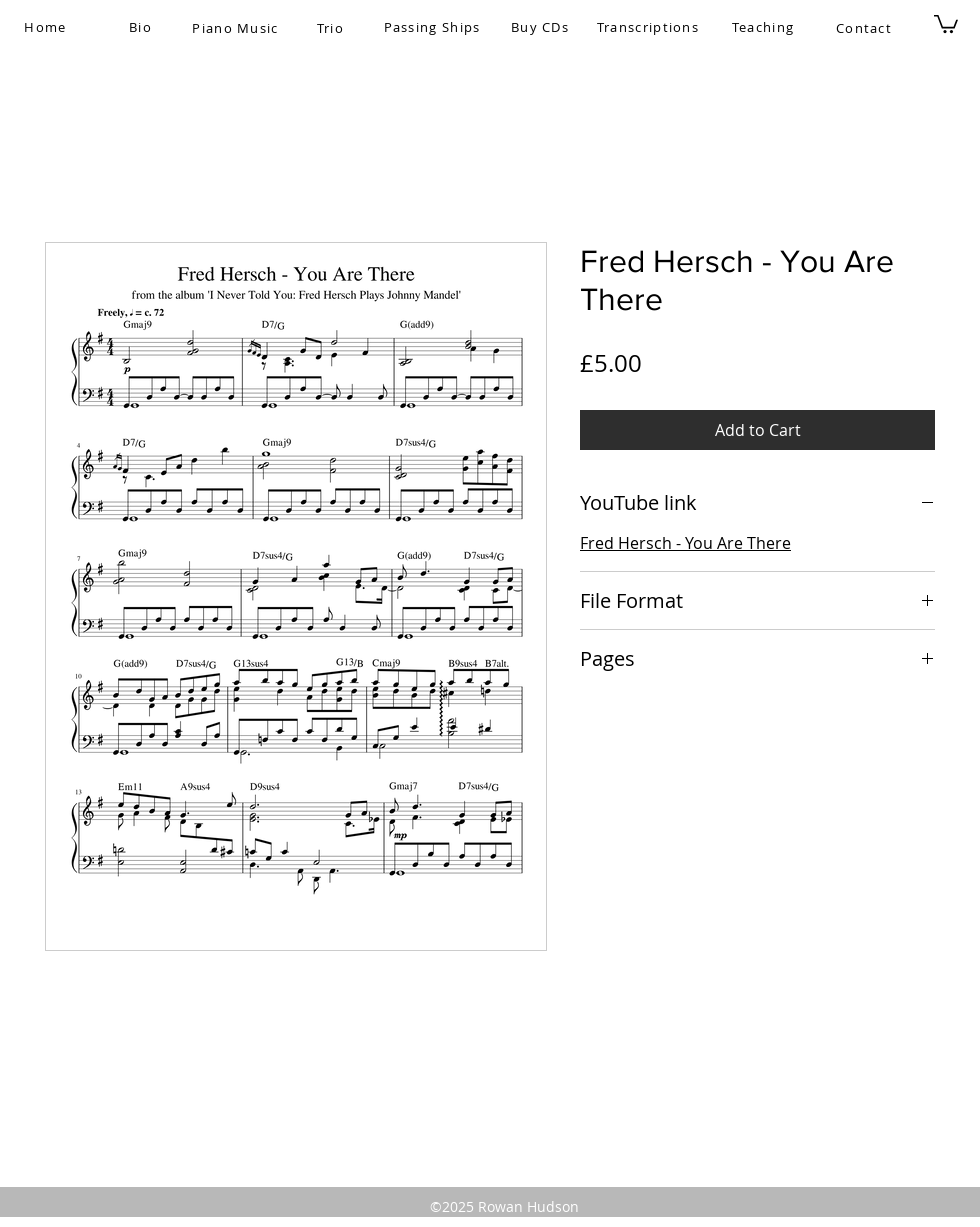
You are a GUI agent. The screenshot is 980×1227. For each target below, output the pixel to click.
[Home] (47, 27)
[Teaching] (765, 27)
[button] (946, 23)
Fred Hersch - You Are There (685, 543)
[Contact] (866, 28)
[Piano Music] (237, 28)
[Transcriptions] (650, 27)
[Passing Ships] (434, 27)
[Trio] (332, 28)
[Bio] (142, 27)
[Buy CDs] (542, 27)
